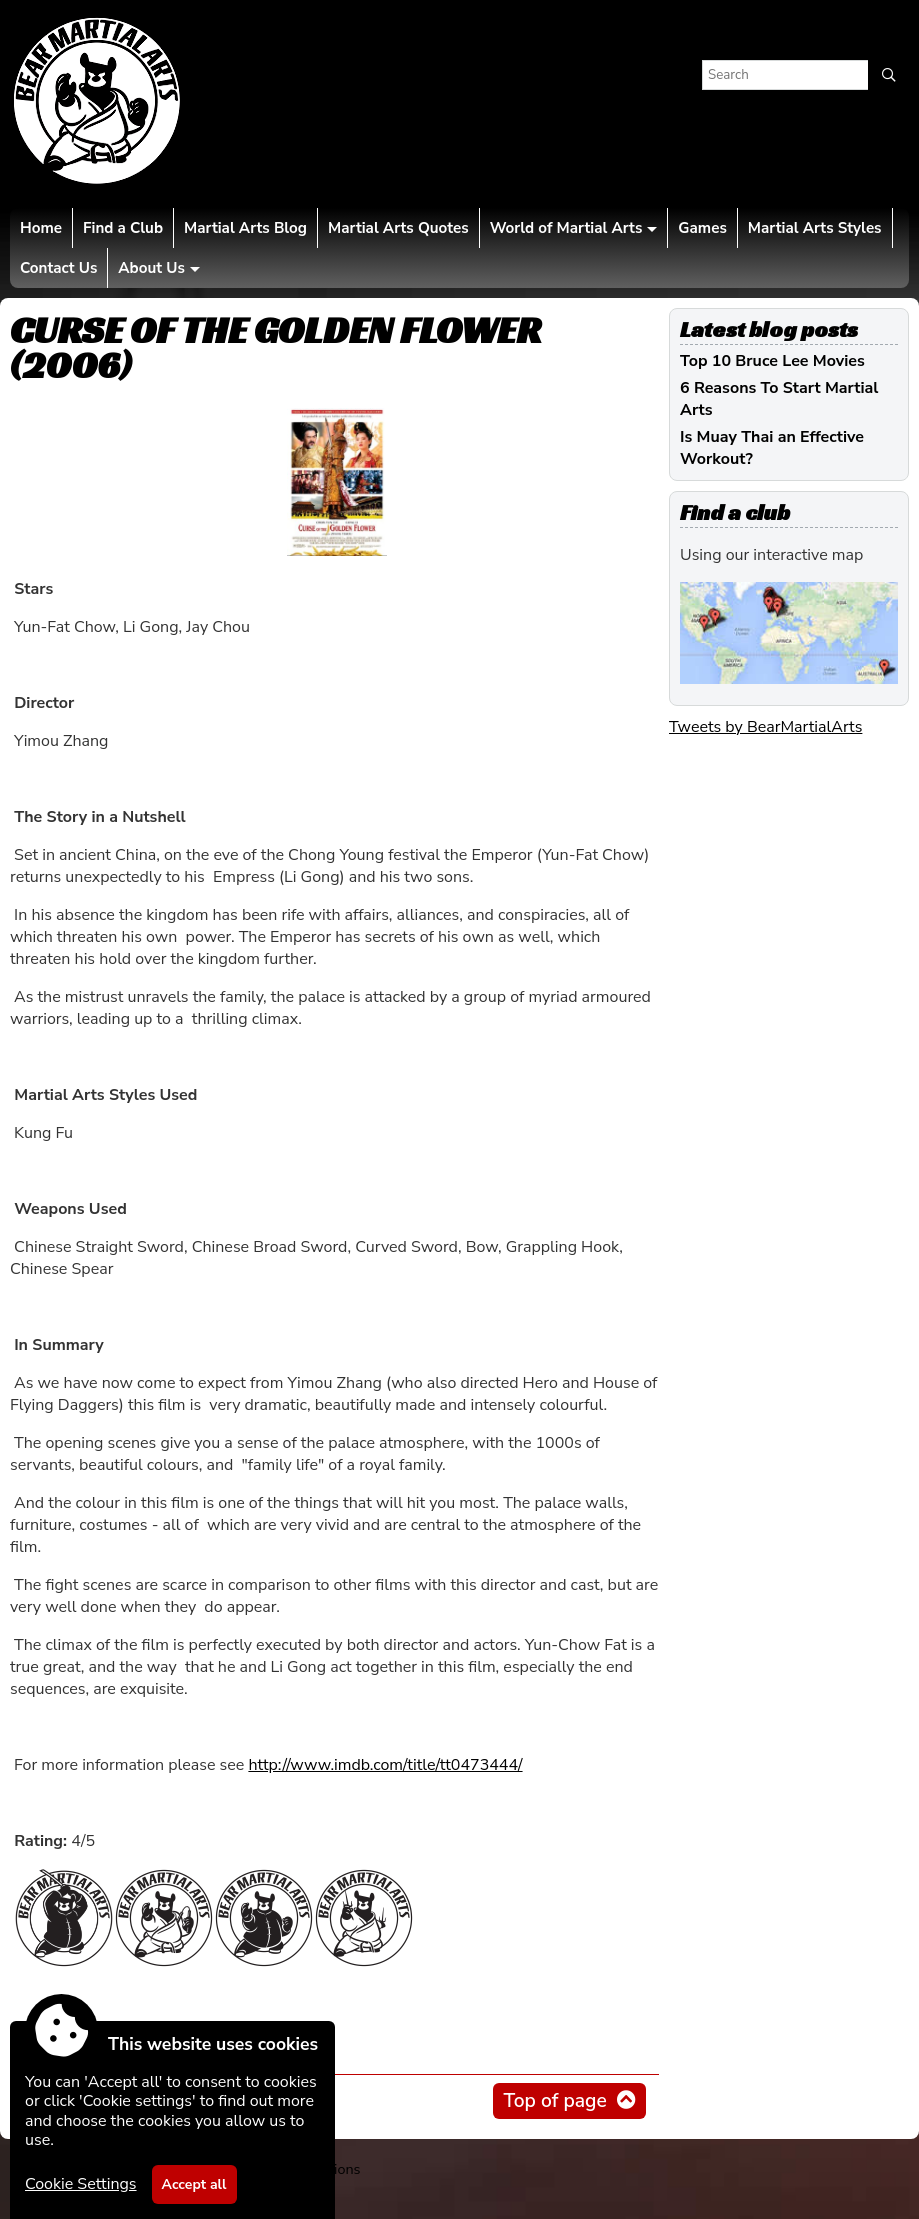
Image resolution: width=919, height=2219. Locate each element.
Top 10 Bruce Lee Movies (772, 361)
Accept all (194, 2184)
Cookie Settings (81, 2184)
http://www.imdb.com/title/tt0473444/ (385, 1765)
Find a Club (123, 228)
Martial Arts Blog (245, 228)
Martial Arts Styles (815, 228)
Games (702, 228)
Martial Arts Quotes (398, 228)
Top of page (554, 2101)
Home (41, 228)
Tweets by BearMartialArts (765, 727)
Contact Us (58, 268)
